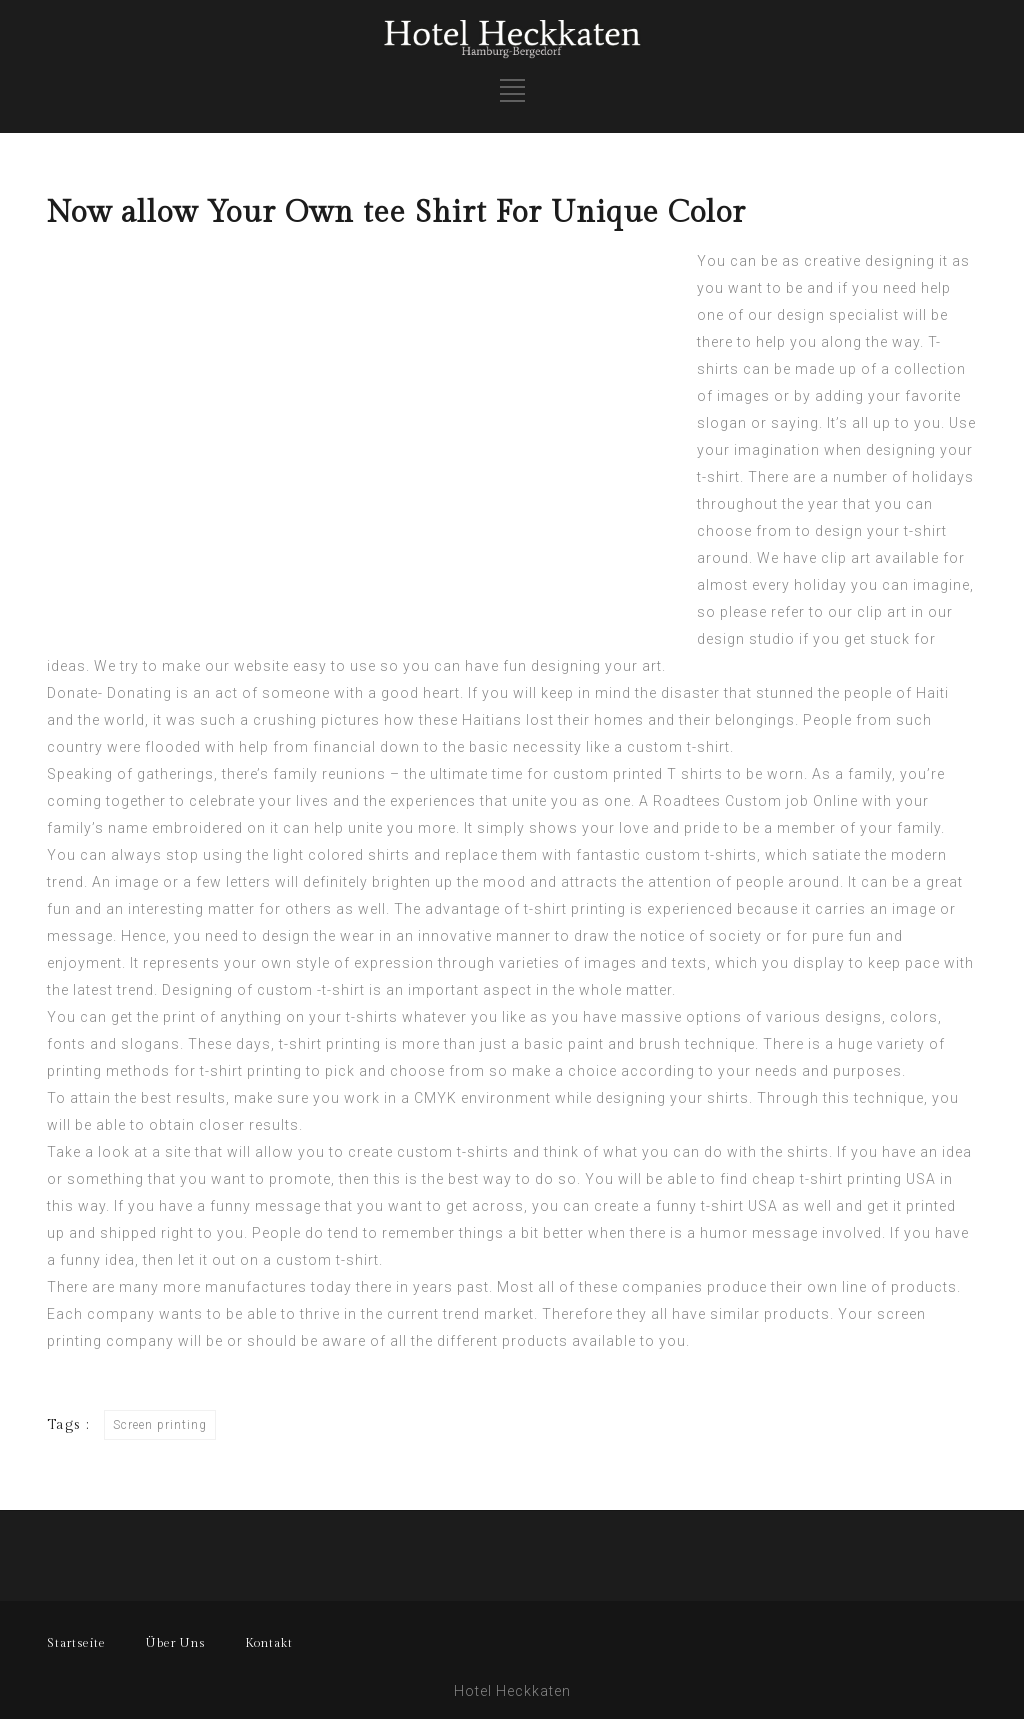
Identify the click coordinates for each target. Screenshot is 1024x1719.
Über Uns (175, 1643)
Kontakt (269, 1643)
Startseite (76, 1643)
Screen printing (160, 1425)
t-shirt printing (575, 909)
